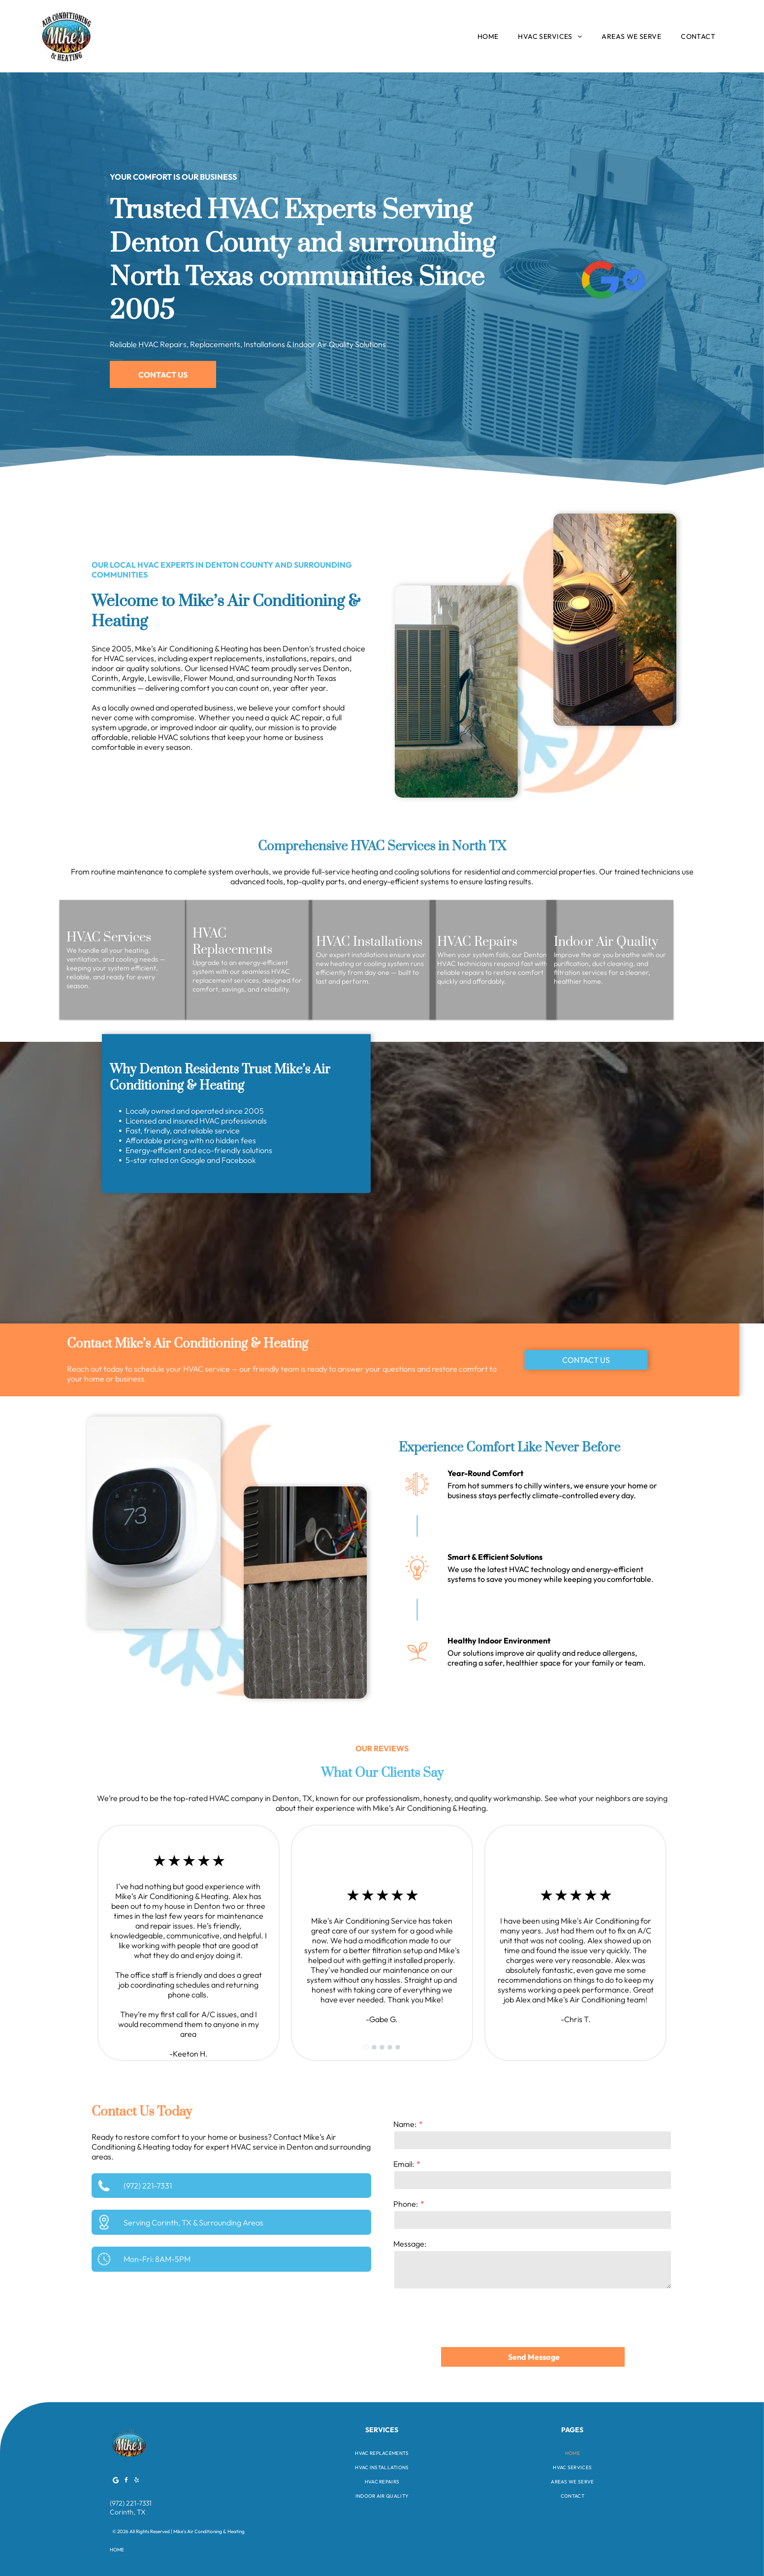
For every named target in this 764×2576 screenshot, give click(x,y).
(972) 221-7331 (148, 2185)
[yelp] (136, 2482)
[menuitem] (488, 36)
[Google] (116, 2482)
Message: (409, 2244)
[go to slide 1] (366, 2047)
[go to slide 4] (390, 2047)
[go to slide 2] (374, 2047)
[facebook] (126, 2482)
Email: (403, 2164)
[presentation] (468, 2317)
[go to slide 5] (398, 2047)
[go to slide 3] (382, 2047)
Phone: (405, 2204)
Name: (404, 2124)
